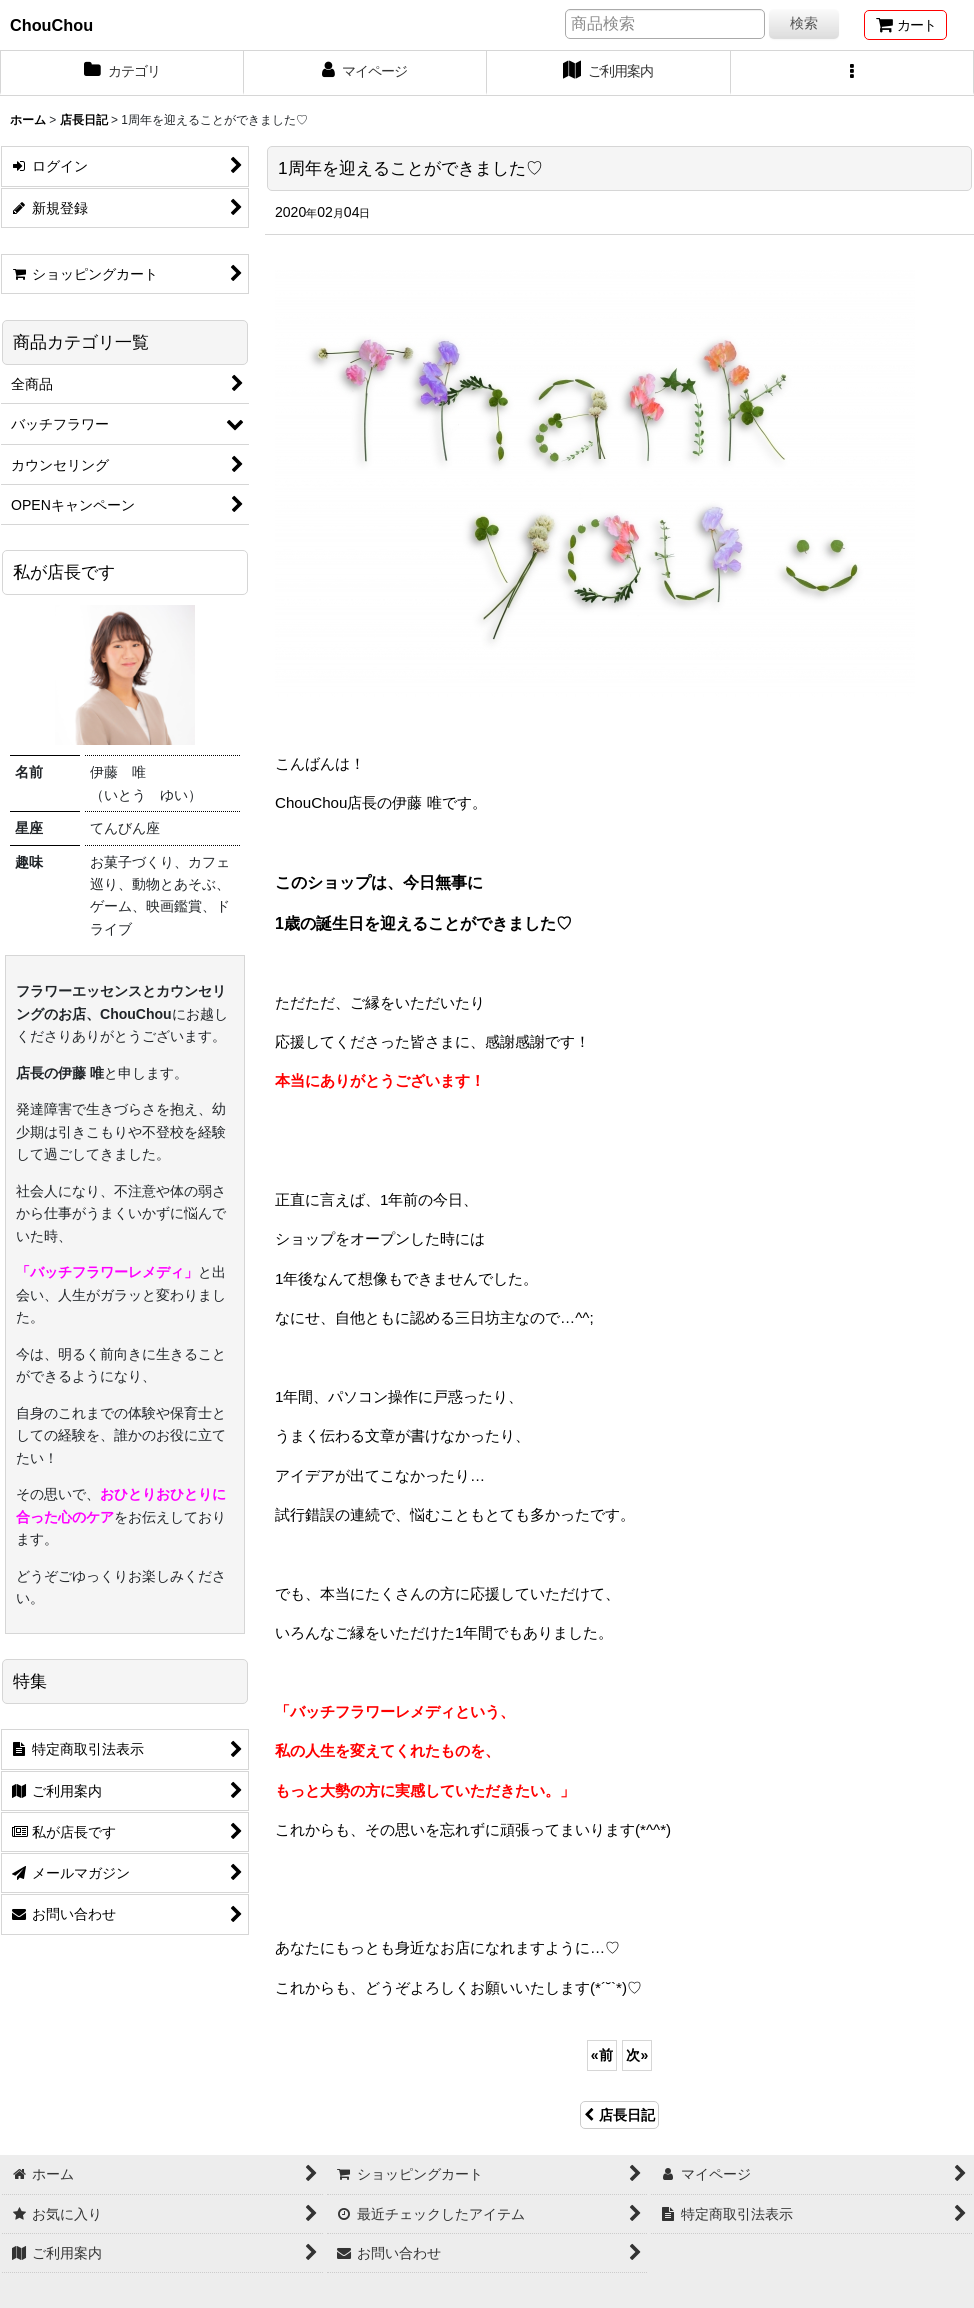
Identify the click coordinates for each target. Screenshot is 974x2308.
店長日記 (619, 2115)
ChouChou (51, 25)
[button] (853, 73)
